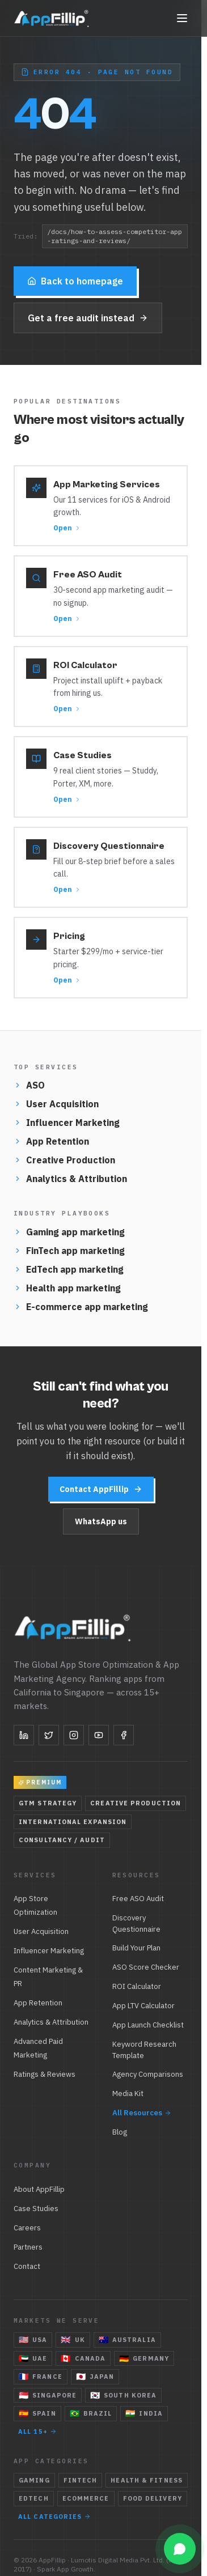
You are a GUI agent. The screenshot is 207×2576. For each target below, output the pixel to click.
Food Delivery (152, 2498)
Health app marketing (67, 1288)
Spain (37, 2413)
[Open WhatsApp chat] (180, 2549)
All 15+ (37, 2431)
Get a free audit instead (88, 318)
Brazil (91, 2413)
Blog (119, 2132)
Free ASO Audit (138, 1898)
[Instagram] (74, 1735)
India (144, 2413)
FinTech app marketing (69, 1250)
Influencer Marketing (67, 1122)
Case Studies (36, 2208)
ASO (29, 1085)
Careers (27, 2228)
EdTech (34, 2498)
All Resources (141, 2113)
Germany (144, 2358)
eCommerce (85, 2498)
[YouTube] (98, 1735)
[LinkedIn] (24, 1735)
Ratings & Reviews (44, 2074)
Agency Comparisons (147, 2074)
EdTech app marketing (69, 1269)
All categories (54, 2516)
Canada (83, 2358)
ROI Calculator (136, 1986)
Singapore (48, 2395)
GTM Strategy (48, 1803)
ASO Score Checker (145, 1967)
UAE (33, 2358)
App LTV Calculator (143, 2005)
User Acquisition (56, 1104)
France (40, 2376)
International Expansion (72, 1822)
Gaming (34, 2480)
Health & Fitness (147, 2480)
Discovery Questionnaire (136, 1923)
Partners (28, 2247)
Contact (27, 2266)
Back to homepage (75, 281)
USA (33, 2340)
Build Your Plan (136, 1948)
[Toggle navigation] (182, 18)
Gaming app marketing (69, 1232)
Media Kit (127, 2093)
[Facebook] (123, 1735)
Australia (127, 2340)
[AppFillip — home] (52, 18)
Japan (95, 2376)
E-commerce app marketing (81, 1306)
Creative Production (64, 1160)
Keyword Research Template (144, 2049)
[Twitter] (49, 1735)
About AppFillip (39, 2189)
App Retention (51, 1141)
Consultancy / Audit (62, 1840)
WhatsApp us (101, 1521)
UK (73, 2340)
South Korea (123, 2395)
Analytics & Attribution (70, 1178)
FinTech (81, 2480)
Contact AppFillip (101, 1489)
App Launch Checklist (148, 2025)
